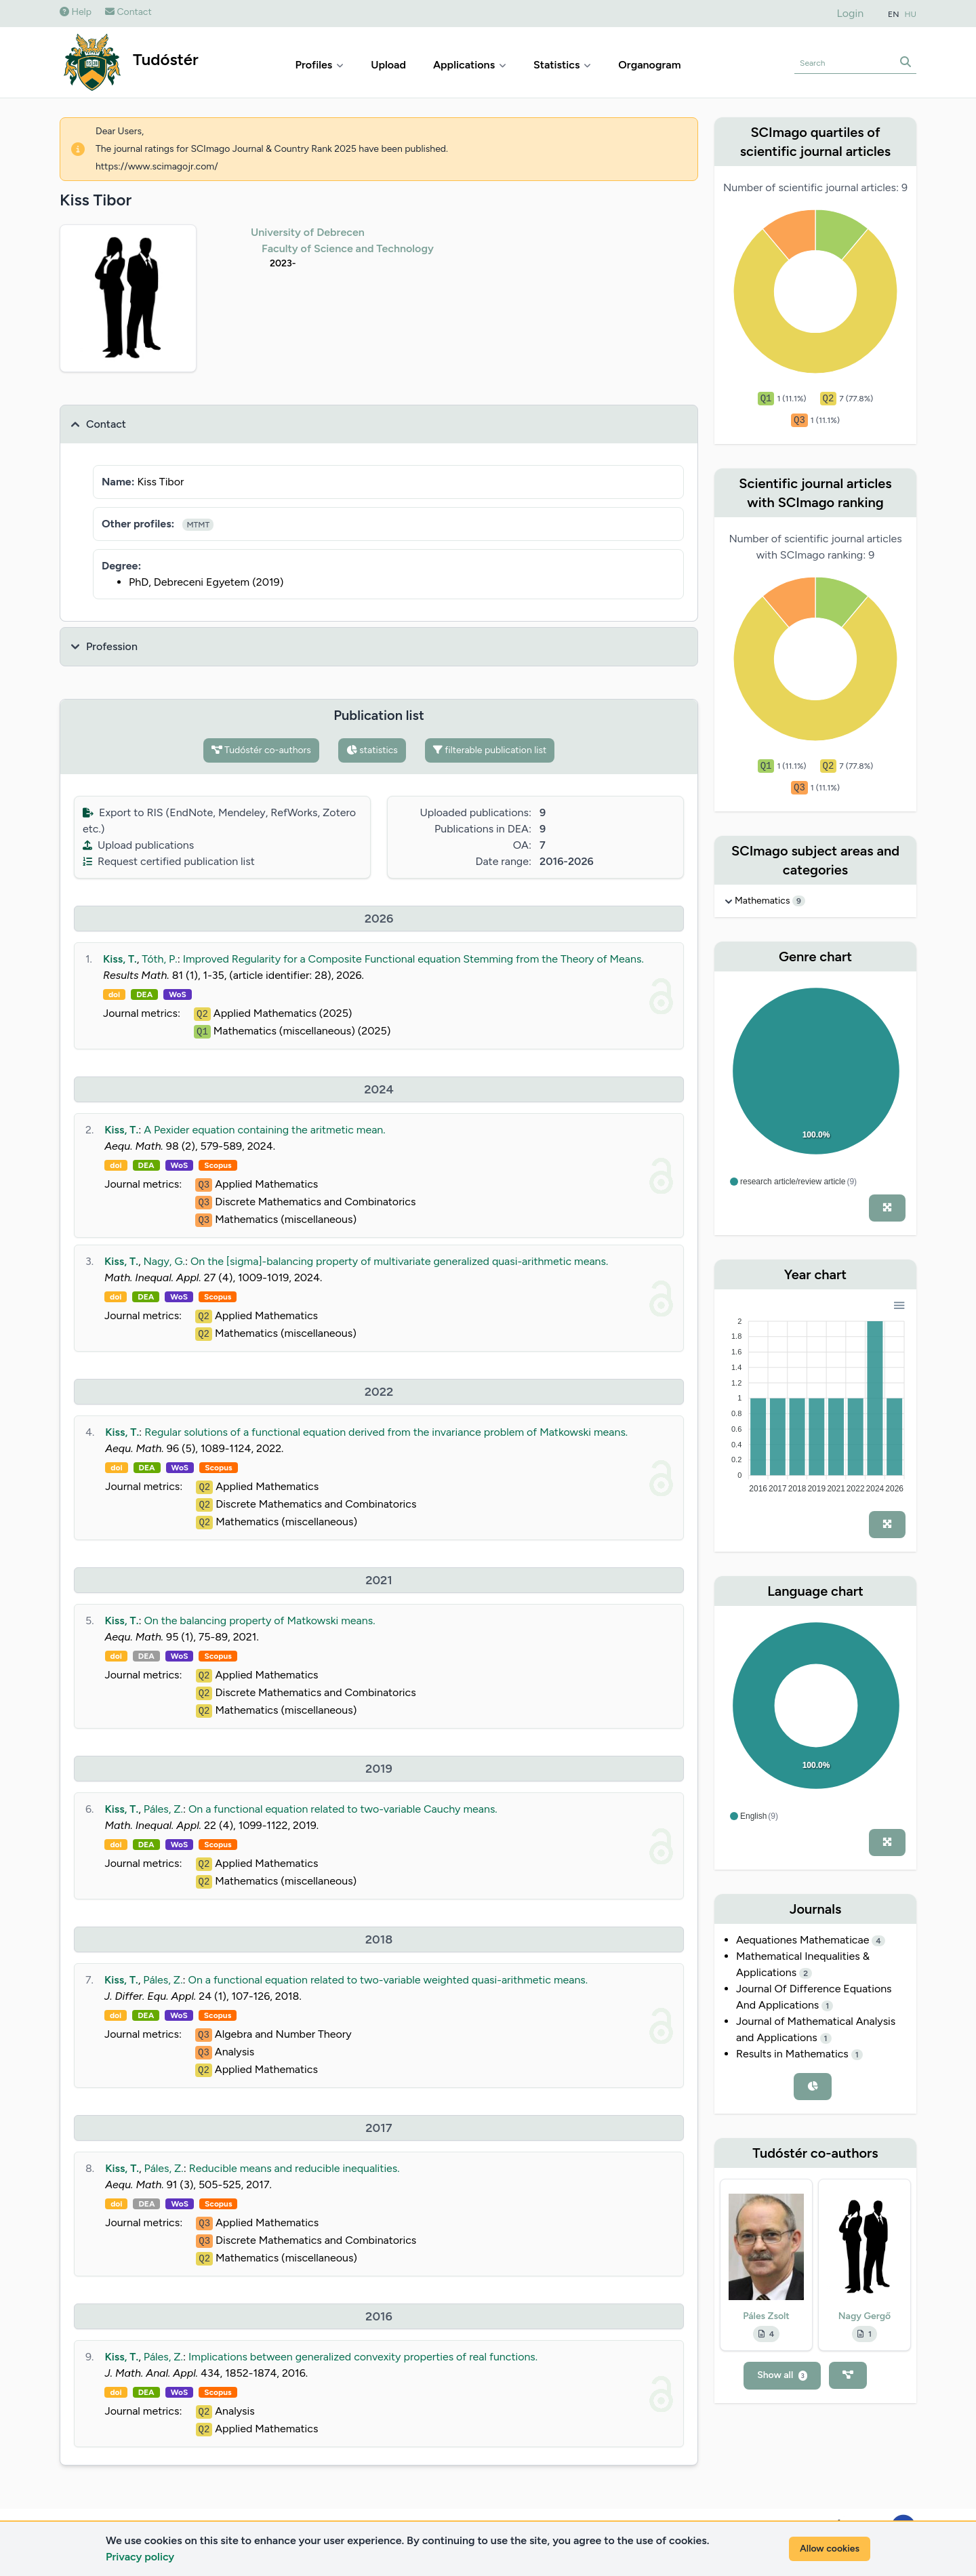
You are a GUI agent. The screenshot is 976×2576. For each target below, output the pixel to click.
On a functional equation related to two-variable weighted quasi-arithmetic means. (388, 1979)
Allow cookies (829, 2548)
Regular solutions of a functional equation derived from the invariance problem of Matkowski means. (386, 1432)
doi (114, 994)
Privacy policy (140, 2556)
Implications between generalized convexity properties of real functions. (362, 2356)
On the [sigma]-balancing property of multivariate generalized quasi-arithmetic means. (399, 1261)
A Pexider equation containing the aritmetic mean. (264, 1129)
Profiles (320, 64)
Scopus (217, 1165)
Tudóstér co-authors (261, 750)
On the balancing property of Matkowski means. (259, 1620)
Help (76, 12)
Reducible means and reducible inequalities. (294, 2168)
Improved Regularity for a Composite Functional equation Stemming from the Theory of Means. (413, 958)
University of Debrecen (308, 232)
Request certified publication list (169, 861)
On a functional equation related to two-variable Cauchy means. (342, 1809)
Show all (782, 2375)
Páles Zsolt (766, 2316)
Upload (388, 64)
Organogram (649, 64)
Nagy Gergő (864, 2316)
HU (911, 14)
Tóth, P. (159, 958)
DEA (144, 994)
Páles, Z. (163, 1809)
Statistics (562, 64)
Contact (128, 12)
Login (850, 13)
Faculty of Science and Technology (348, 248)
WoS (177, 994)
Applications (469, 64)
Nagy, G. (163, 1261)
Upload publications (138, 845)
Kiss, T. (120, 958)
